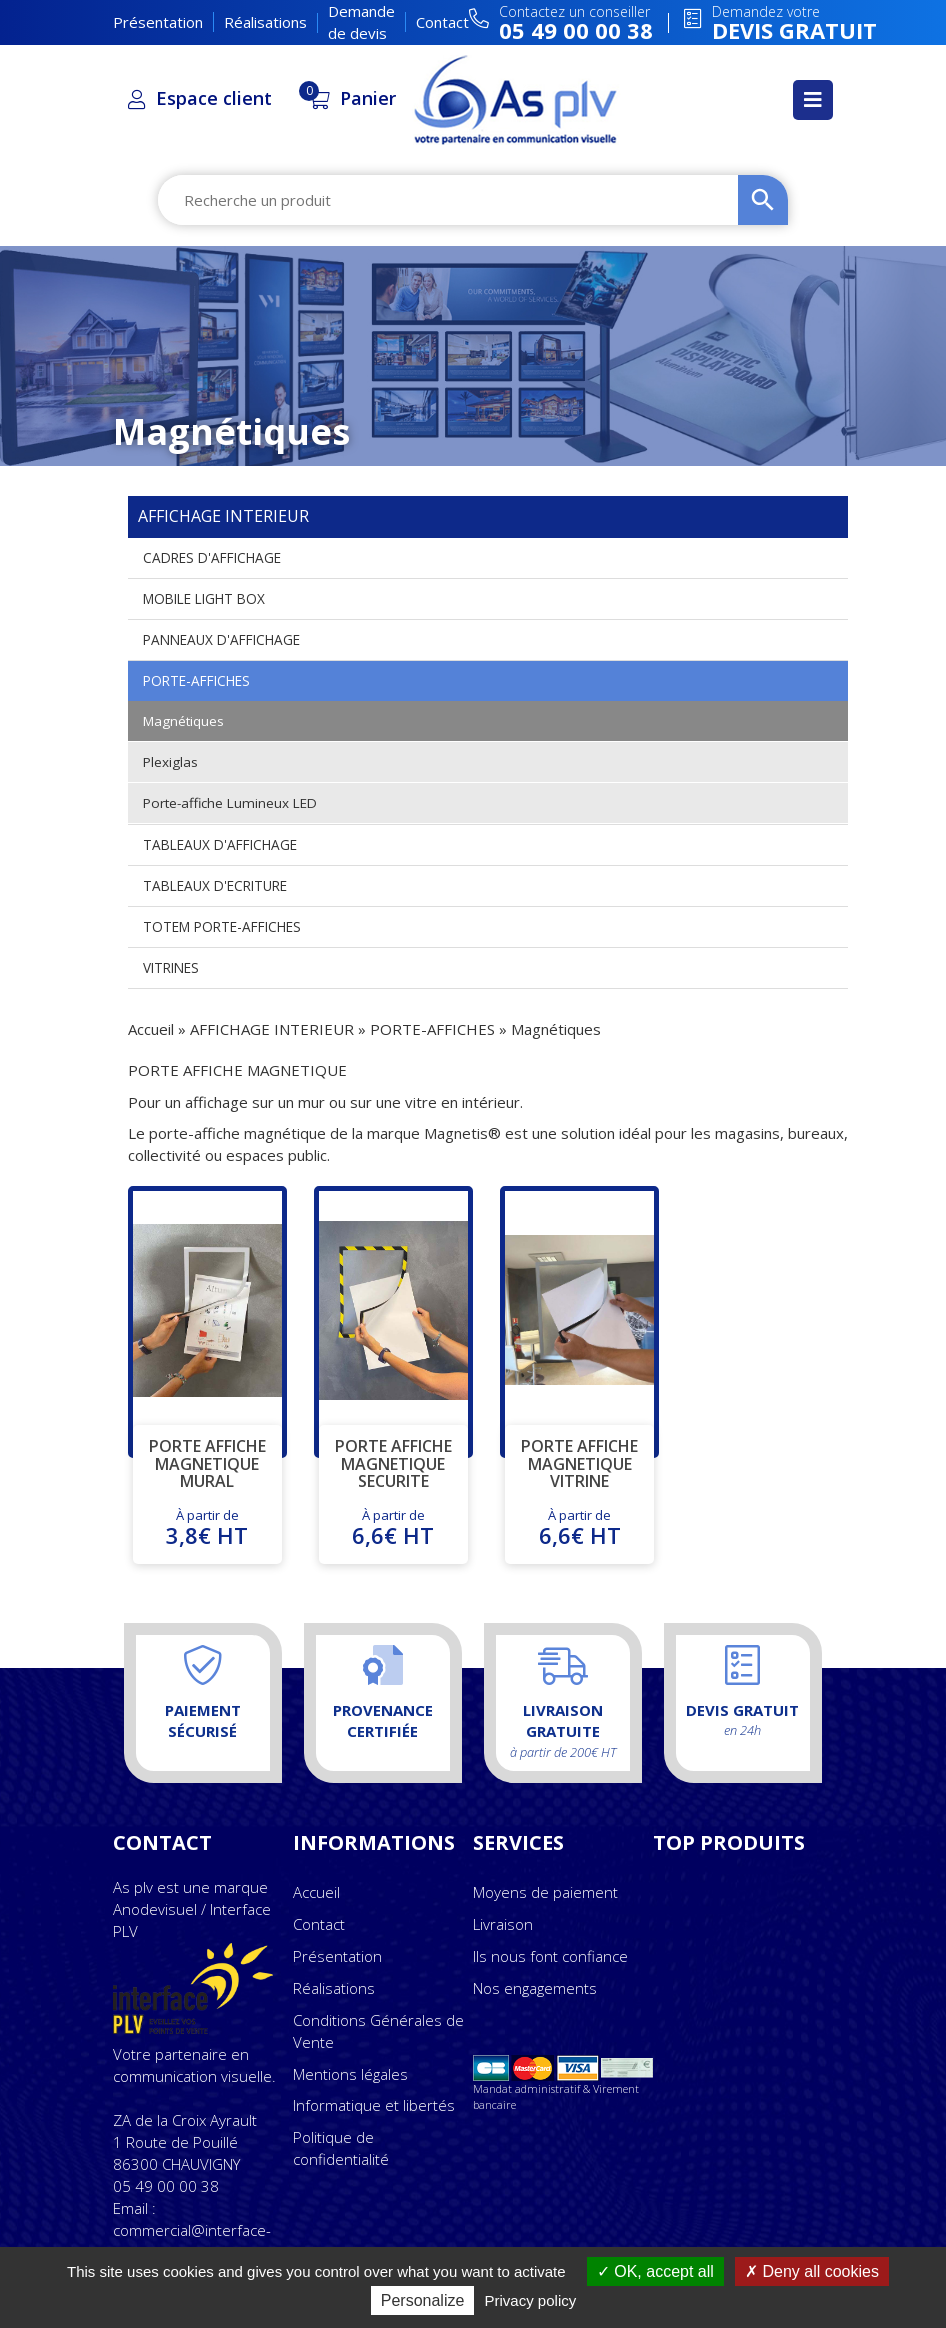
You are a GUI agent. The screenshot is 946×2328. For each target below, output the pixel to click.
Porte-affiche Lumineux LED (234, 802)
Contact (442, 22)
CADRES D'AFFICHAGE (216, 557)
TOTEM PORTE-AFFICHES (227, 926)
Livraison (503, 1924)
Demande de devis (361, 21)
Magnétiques (185, 720)
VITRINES (173, 967)
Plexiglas (171, 761)
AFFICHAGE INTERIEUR (272, 1029)
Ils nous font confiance (550, 1956)
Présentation (158, 22)
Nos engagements (535, 1988)
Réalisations (265, 22)
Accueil (151, 1029)
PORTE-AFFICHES (200, 680)
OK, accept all (655, 2271)
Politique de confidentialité (341, 2148)
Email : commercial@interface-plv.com (192, 2230)
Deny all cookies (812, 2271)
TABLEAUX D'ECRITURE (219, 885)
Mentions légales (350, 2074)
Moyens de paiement (545, 1892)
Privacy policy (531, 2300)
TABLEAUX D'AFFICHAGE (224, 844)
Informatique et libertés (374, 2105)
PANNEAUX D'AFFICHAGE (226, 639)
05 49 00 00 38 (166, 2186)
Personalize (423, 2300)
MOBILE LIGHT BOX (209, 598)
